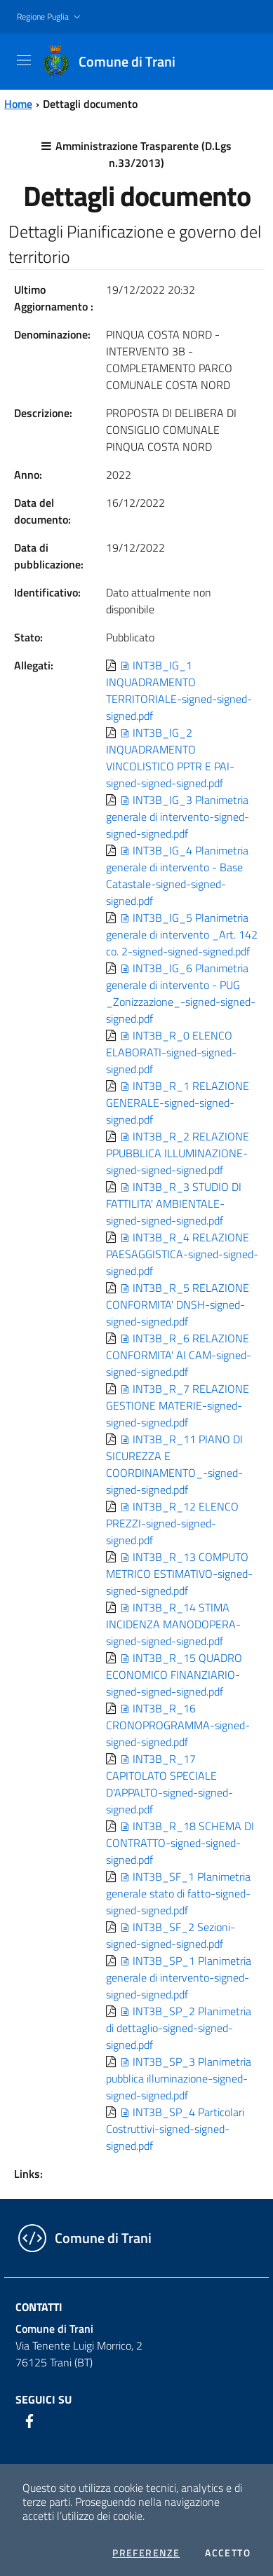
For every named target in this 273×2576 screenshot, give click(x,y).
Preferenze (146, 2553)
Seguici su (43, 2399)
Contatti (38, 2306)
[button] (50, 17)
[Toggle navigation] (23, 60)
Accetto (228, 2553)
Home (18, 103)
